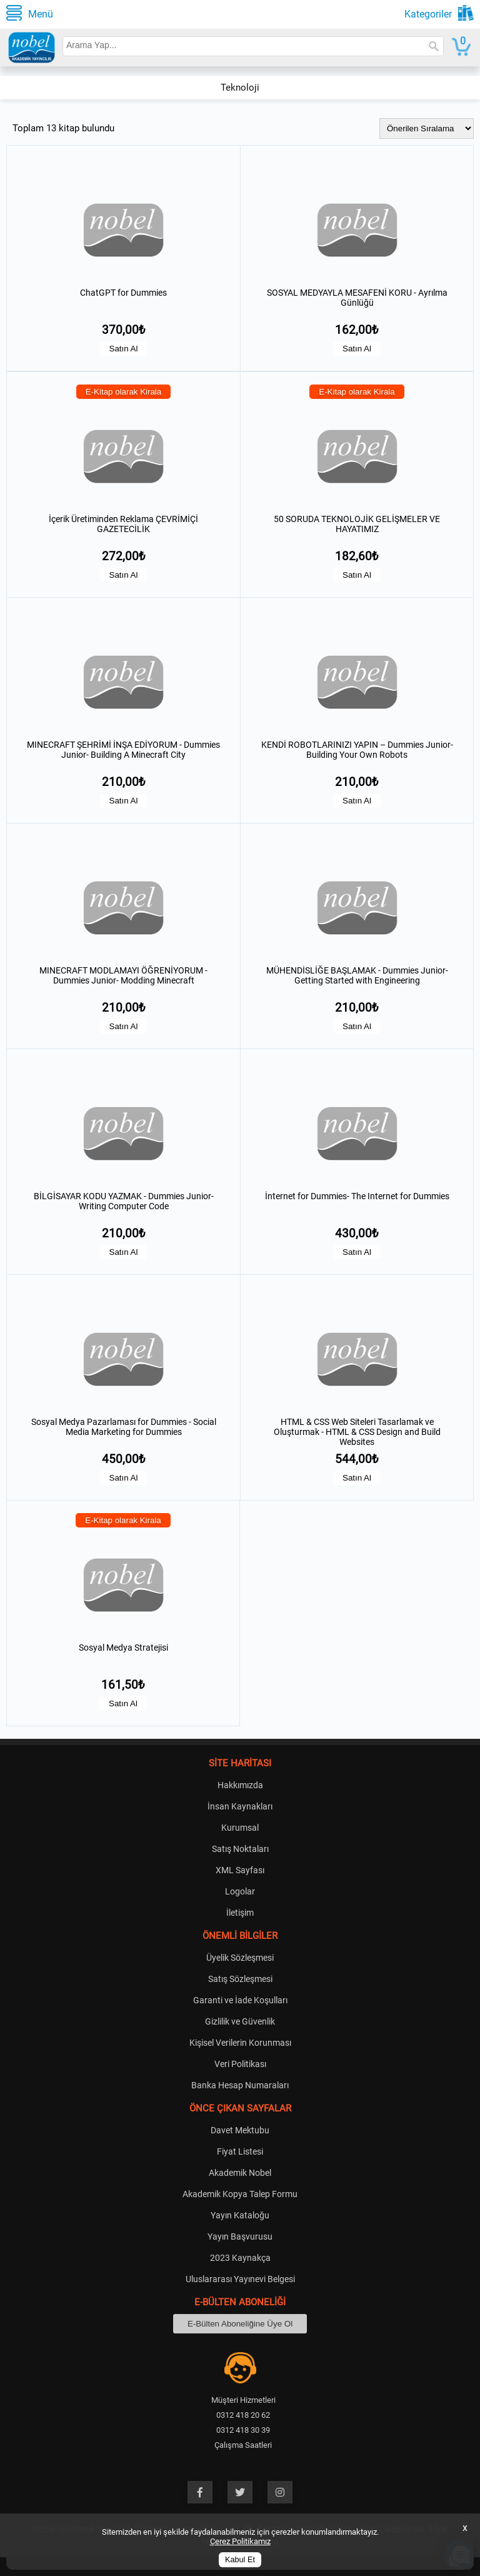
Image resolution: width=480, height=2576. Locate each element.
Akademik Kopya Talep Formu (240, 2194)
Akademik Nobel (240, 2173)
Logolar (240, 1891)
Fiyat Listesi (240, 2151)
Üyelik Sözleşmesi (240, 1958)
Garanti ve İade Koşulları (240, 2000)
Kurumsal (240, 1828)
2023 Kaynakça (240, 2258)
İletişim (240, 1913)
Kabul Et (240, 2559)
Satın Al (123, 348)
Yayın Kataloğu (240, 2215)
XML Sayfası (240, 1870)
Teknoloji (240, 87)
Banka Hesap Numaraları (240, 2085)
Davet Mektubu (240, 2130)
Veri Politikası (240, 2064)
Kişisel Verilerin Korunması (240, 2043)
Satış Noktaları (240, 1849)
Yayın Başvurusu (240, 2236)
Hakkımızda (240, 1785)
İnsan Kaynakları (240, 1806)
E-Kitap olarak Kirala (124, 391)
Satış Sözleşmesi (240, 1979)
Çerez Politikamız (240, 2541)
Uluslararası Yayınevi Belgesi (240, 2279)
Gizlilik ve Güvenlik (240, 2021)
